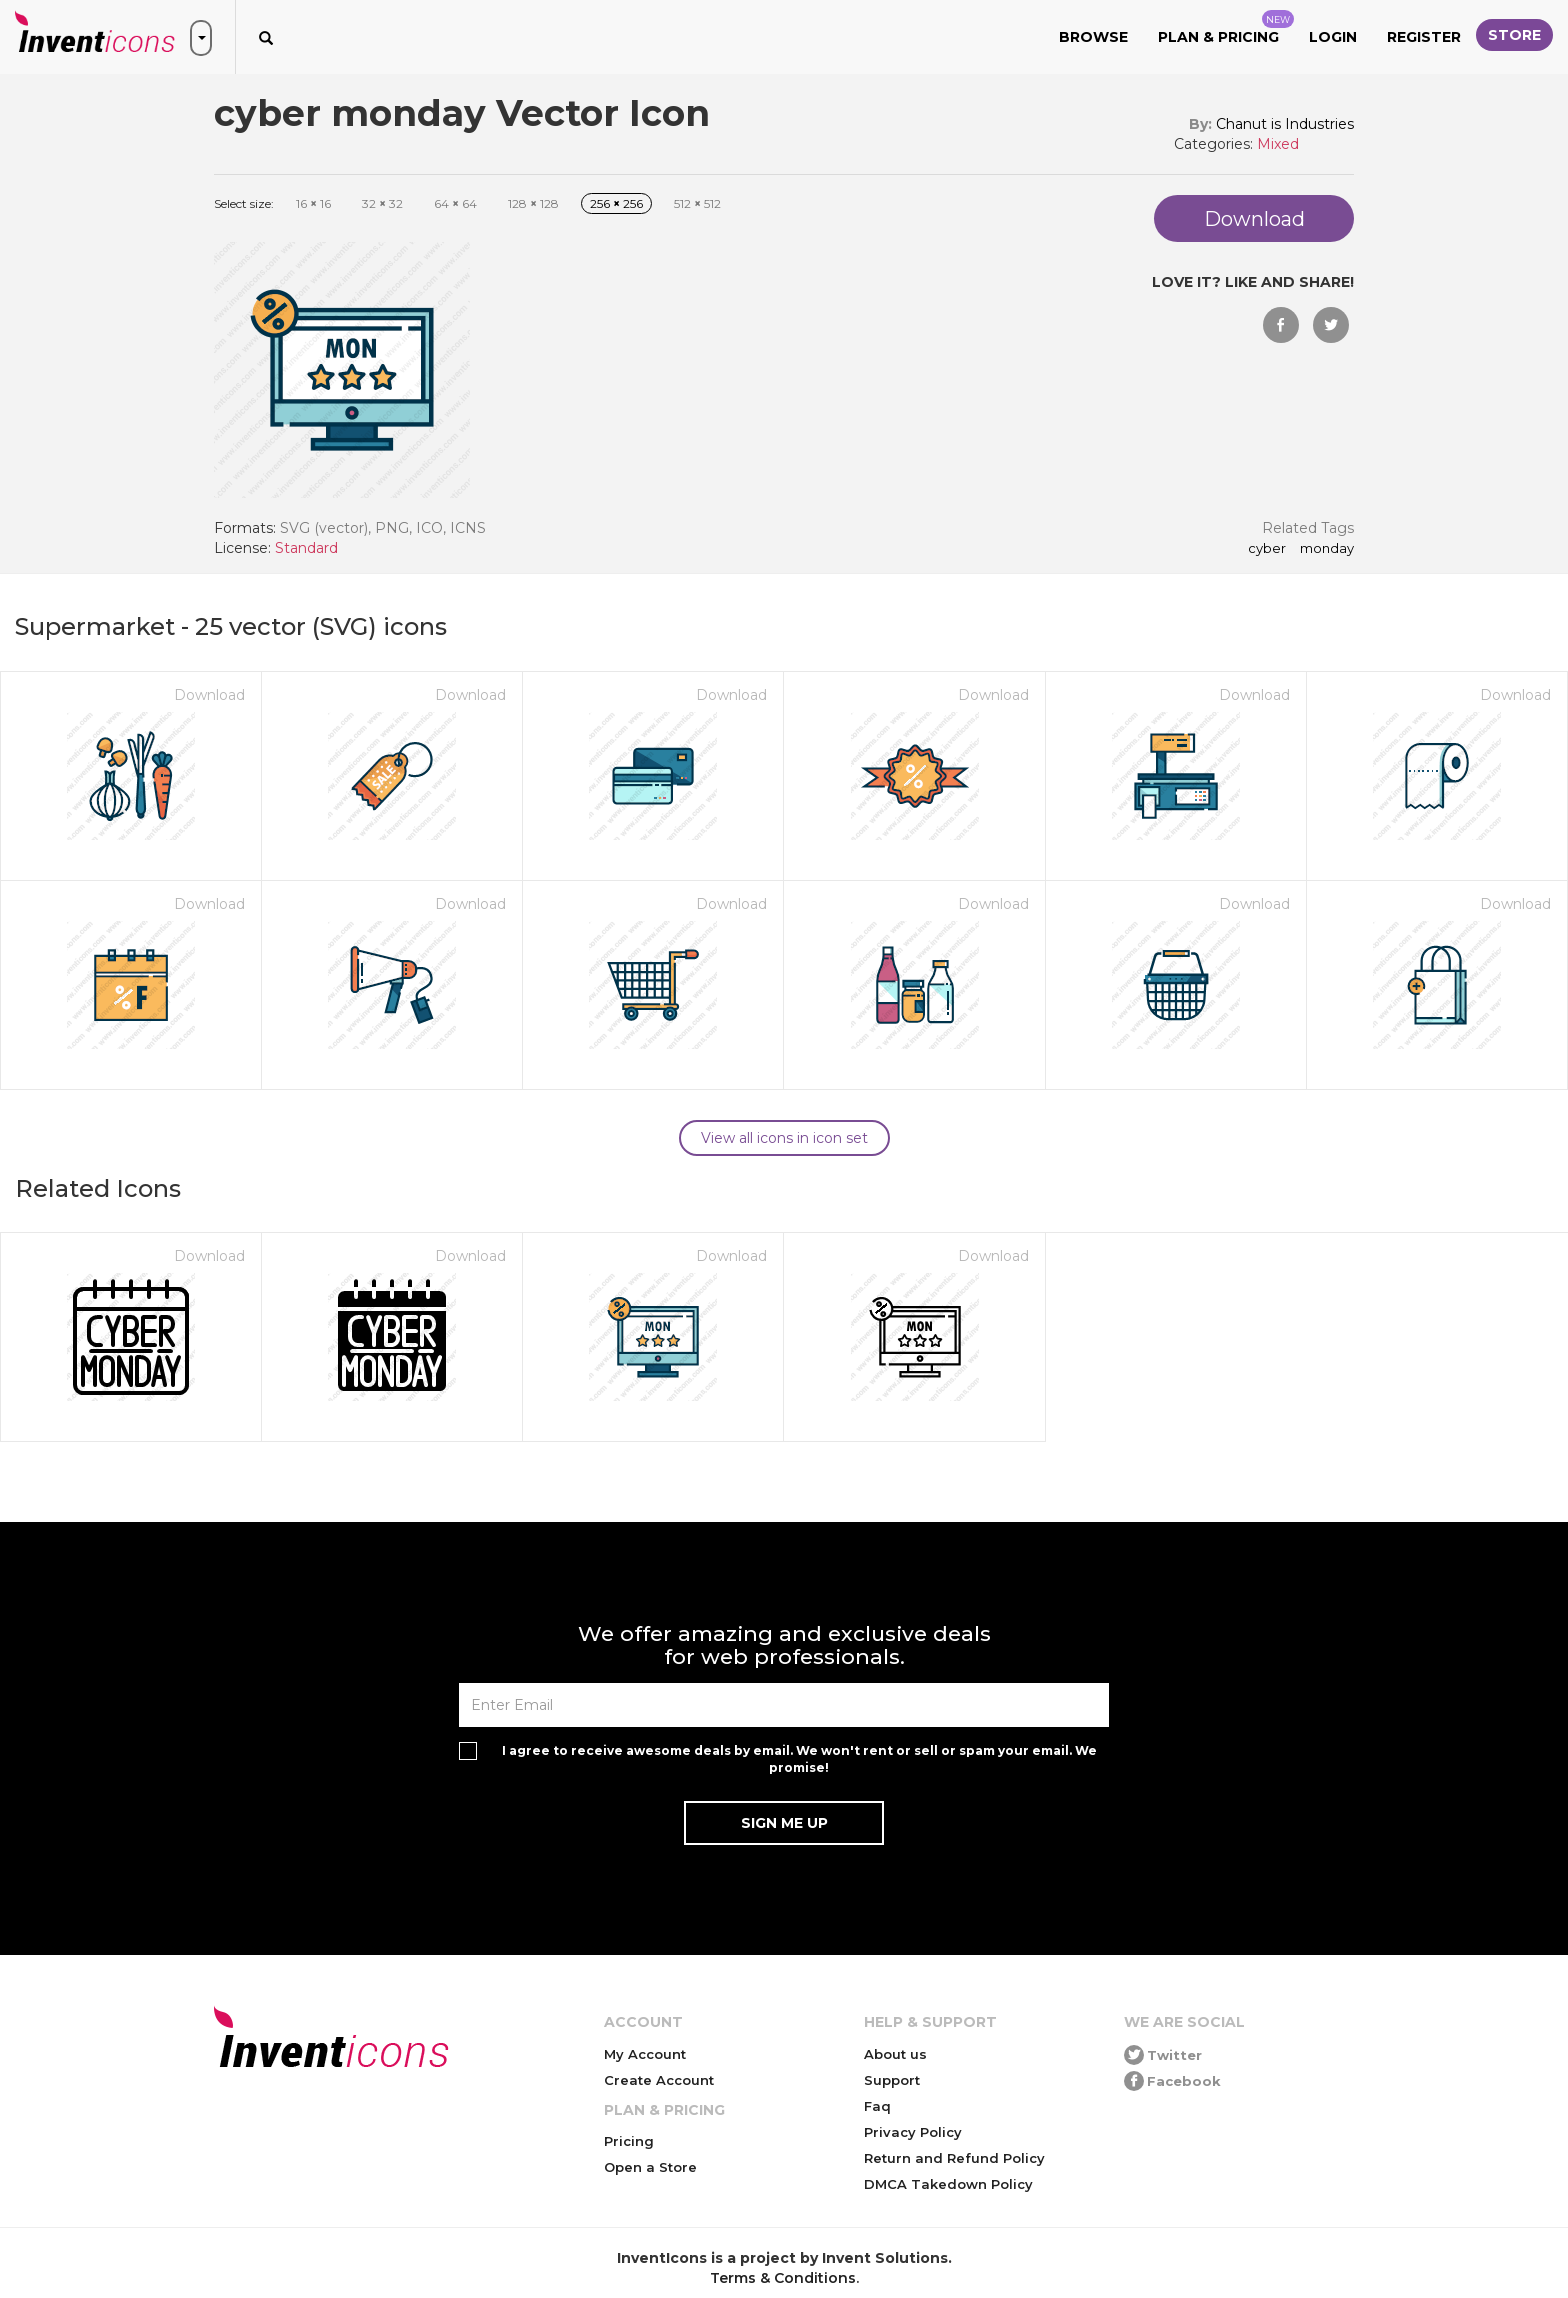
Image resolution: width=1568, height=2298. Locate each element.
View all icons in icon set (784, 1138)
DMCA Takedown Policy (948, 2184)
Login (1333, 37)
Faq (877, 2106)
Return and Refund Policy (954, 2158)
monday (1327, 549)
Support (892, 2080)
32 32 (382, 203)
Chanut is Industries (1285, 124)
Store (1514, 35)
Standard (306, 548)
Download (209, 695)
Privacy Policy (913, 2132)
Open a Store (650, 2167)
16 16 (313, 203)
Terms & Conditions (783, 2278)
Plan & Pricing (1226, 28)
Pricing (629, 2141)
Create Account (659, 2080)
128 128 (533, 203)
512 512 (697, 203)
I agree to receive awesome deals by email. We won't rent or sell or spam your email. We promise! (799, 1759)
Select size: (244, 203)
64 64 (455, 203)
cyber (1267, 549)
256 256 (616, 203)
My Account (645, 2054)
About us (895, 2054)
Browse (1093, 37)
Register (1424, 37)
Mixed (1278, 144)
